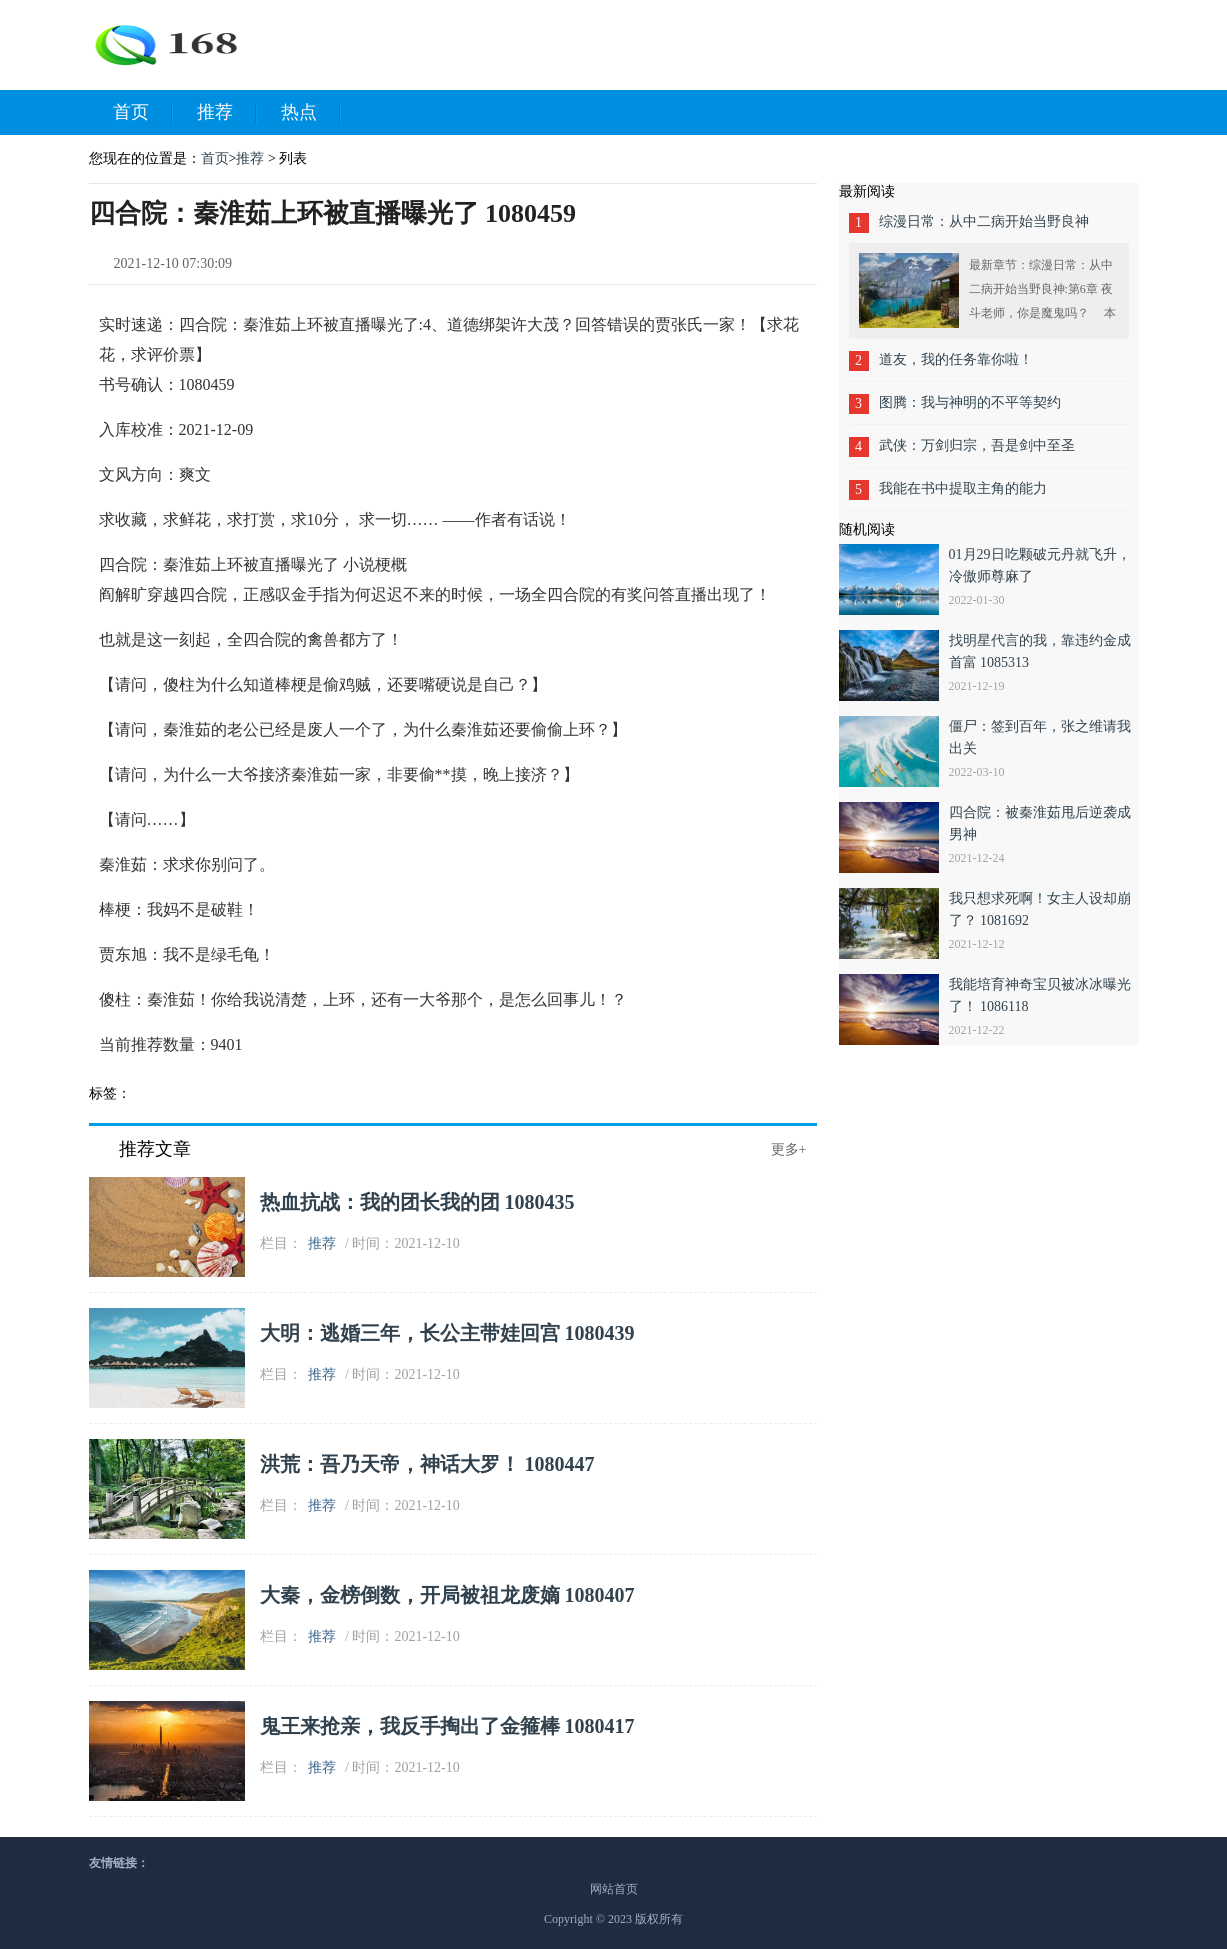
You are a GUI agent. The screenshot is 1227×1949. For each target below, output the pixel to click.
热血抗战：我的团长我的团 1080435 (417, 1202)
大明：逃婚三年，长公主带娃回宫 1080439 (447, 1333)
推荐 (227, 113)
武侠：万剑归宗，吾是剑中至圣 (977, 445)
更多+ (789, 1149)
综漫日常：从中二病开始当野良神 (984, 221)
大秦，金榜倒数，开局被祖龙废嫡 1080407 (447, 1595)
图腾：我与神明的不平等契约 (970, 402)
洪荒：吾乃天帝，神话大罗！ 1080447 (427, 1464)
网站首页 (614, 1889)
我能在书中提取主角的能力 (963, 488)
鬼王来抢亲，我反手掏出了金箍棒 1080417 (447, 1726)
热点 (311, 113)
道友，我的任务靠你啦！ (956, 359)
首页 (143, 113)
